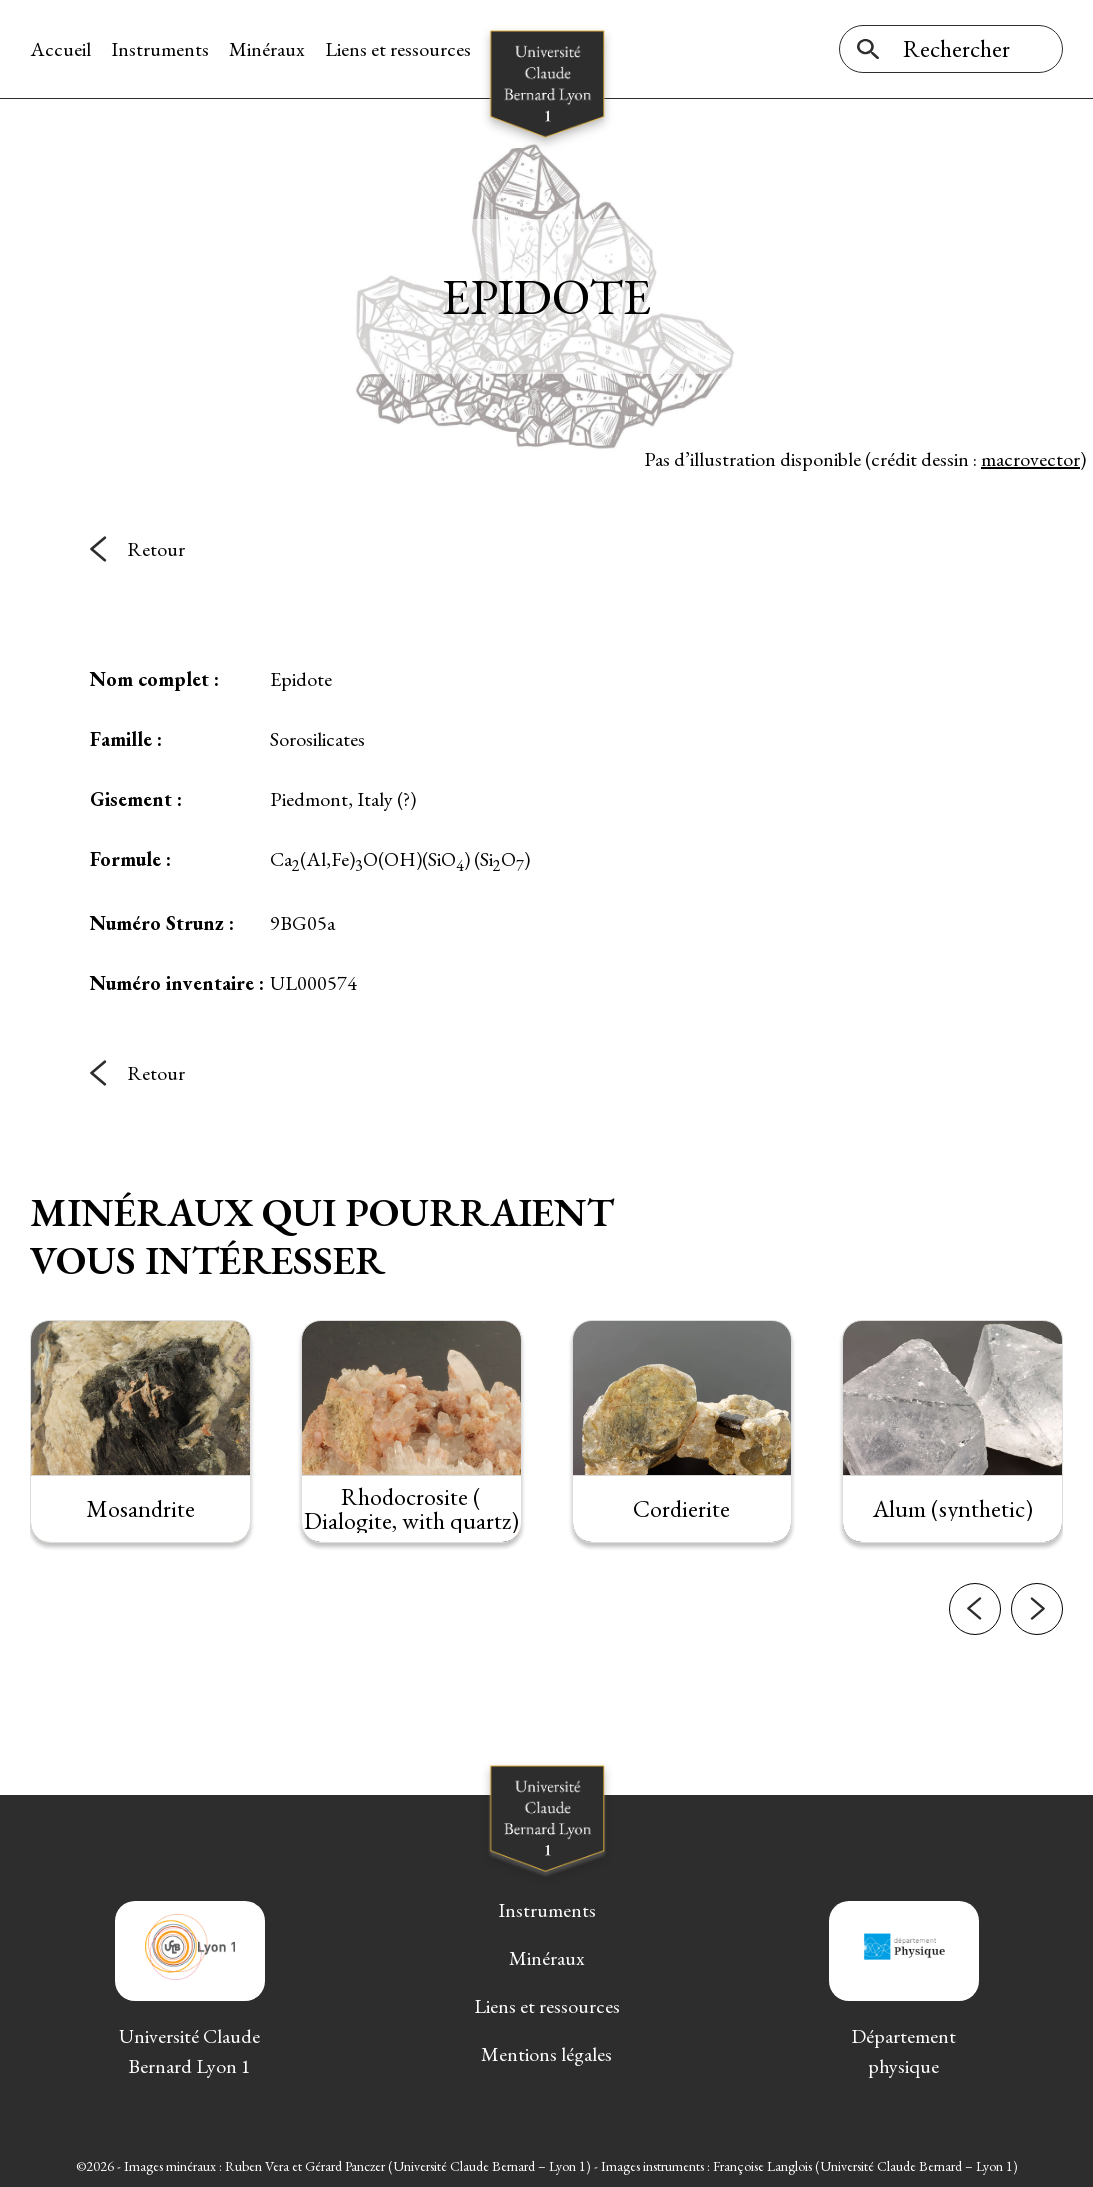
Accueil (60, 49)
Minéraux (267, 49)
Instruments (160, 49)
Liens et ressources (398, 49)
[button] (975, 1629)
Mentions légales (546, 2054)
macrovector (1030, 459)
